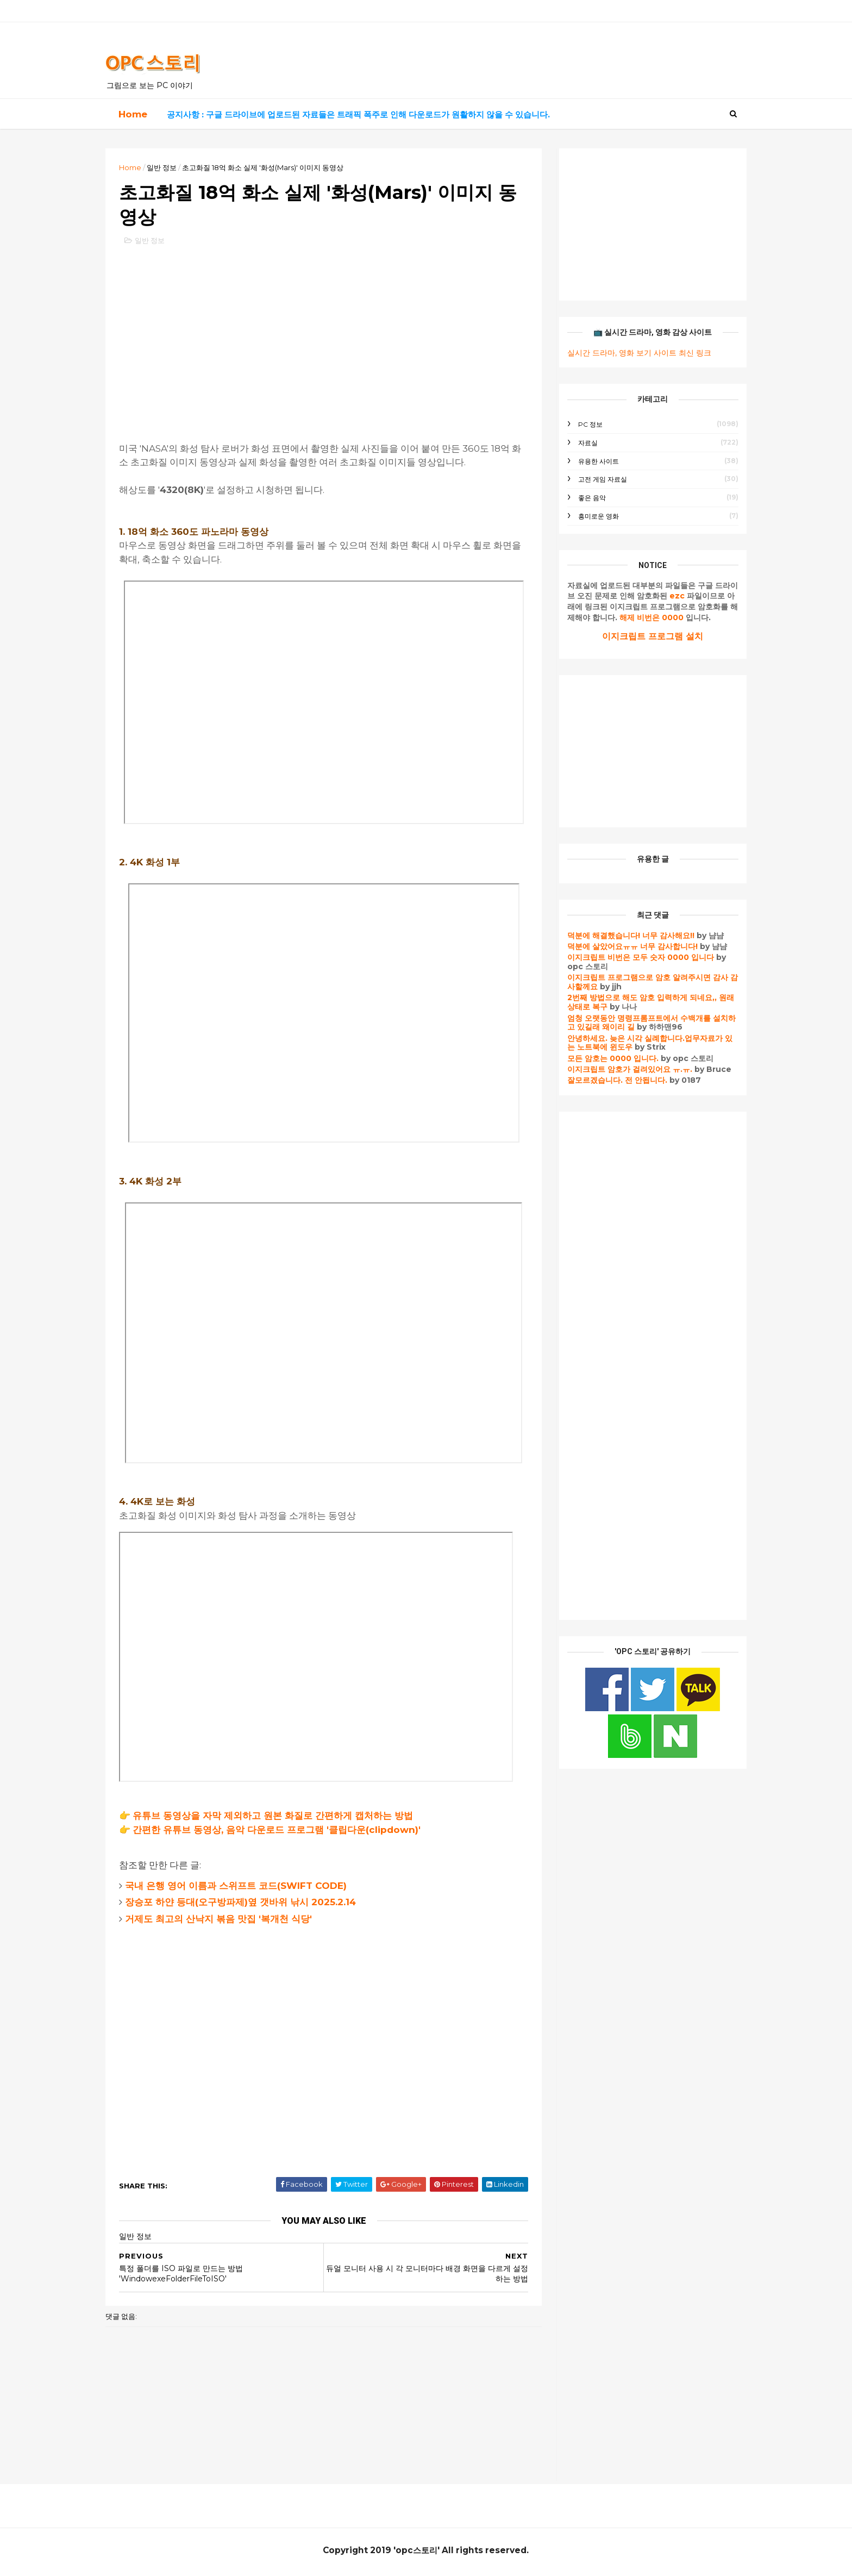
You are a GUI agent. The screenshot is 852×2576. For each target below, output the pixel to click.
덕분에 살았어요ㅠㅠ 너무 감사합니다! (619, 946)
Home (132, 113)
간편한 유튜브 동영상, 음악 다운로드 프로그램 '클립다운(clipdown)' (290, 1832)
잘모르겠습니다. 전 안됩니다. (604, 1080)
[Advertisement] (324, 337)
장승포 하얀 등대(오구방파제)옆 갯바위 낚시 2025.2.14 (254, 1905)
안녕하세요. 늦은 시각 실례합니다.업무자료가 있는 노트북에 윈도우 (636, 1042)
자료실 (574, 442)
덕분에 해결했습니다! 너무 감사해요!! (617, 935)
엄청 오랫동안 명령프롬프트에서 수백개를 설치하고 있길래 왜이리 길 (638, 1022)
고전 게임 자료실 (589, 479)
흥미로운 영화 (585, 516)
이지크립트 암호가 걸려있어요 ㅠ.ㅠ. (617, 1069)
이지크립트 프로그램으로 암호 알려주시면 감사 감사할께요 (639, 981)
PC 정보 (577, 424)
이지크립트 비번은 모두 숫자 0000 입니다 (627, 957)
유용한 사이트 (585, 461)
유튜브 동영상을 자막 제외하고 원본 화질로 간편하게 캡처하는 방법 (286, 1819)
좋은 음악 (578, 497)
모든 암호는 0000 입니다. (599, 1058)
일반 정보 (175, 167)
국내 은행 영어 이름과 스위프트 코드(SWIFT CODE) (249, 1888)
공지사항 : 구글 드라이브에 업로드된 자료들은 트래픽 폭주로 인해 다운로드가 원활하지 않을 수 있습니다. (357, 114)
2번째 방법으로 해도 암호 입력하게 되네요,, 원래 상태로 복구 (637, 1002)
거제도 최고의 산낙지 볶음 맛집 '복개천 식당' (232, 1922)
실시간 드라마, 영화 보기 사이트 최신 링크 (626, 352)
